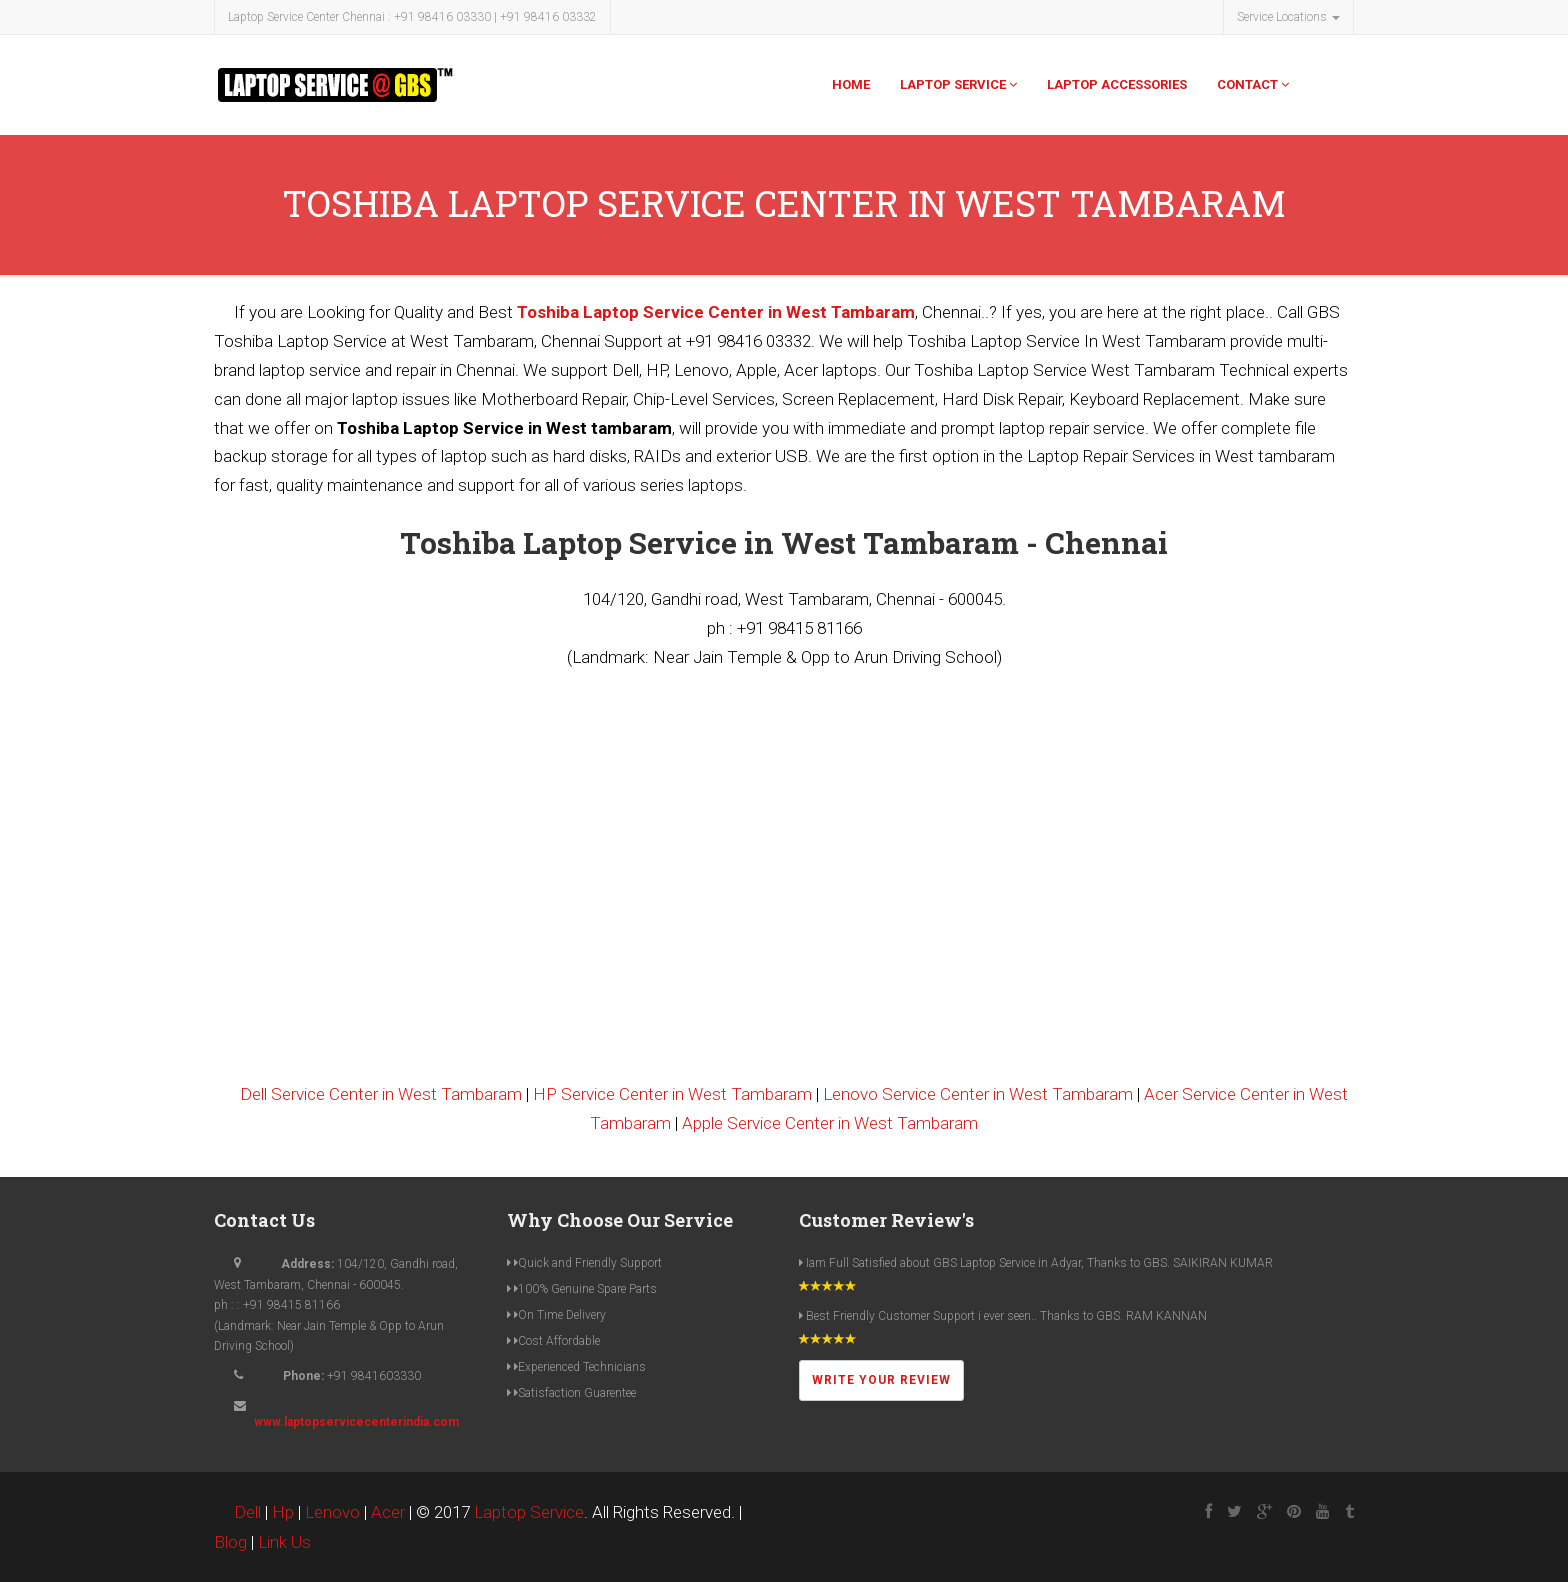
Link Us (284, 1542)
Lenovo (332, 1512)
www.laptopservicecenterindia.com (356, 1422)
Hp (283, 1512)
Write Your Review (881, 1380)
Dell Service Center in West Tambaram (381, 1094)
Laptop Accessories (1117, 84)
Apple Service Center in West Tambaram (830, 1123)
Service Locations (1288, 17)
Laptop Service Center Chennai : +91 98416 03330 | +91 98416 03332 (412, 17)
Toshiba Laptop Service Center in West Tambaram (716, 312)
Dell (247, 1512)
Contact (1253, 84)
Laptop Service (958, 84)
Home (851, 84)
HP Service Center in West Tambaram (672, 1094)
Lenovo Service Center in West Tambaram (978, 1094)
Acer (388, 1512)
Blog (230, 1542)
